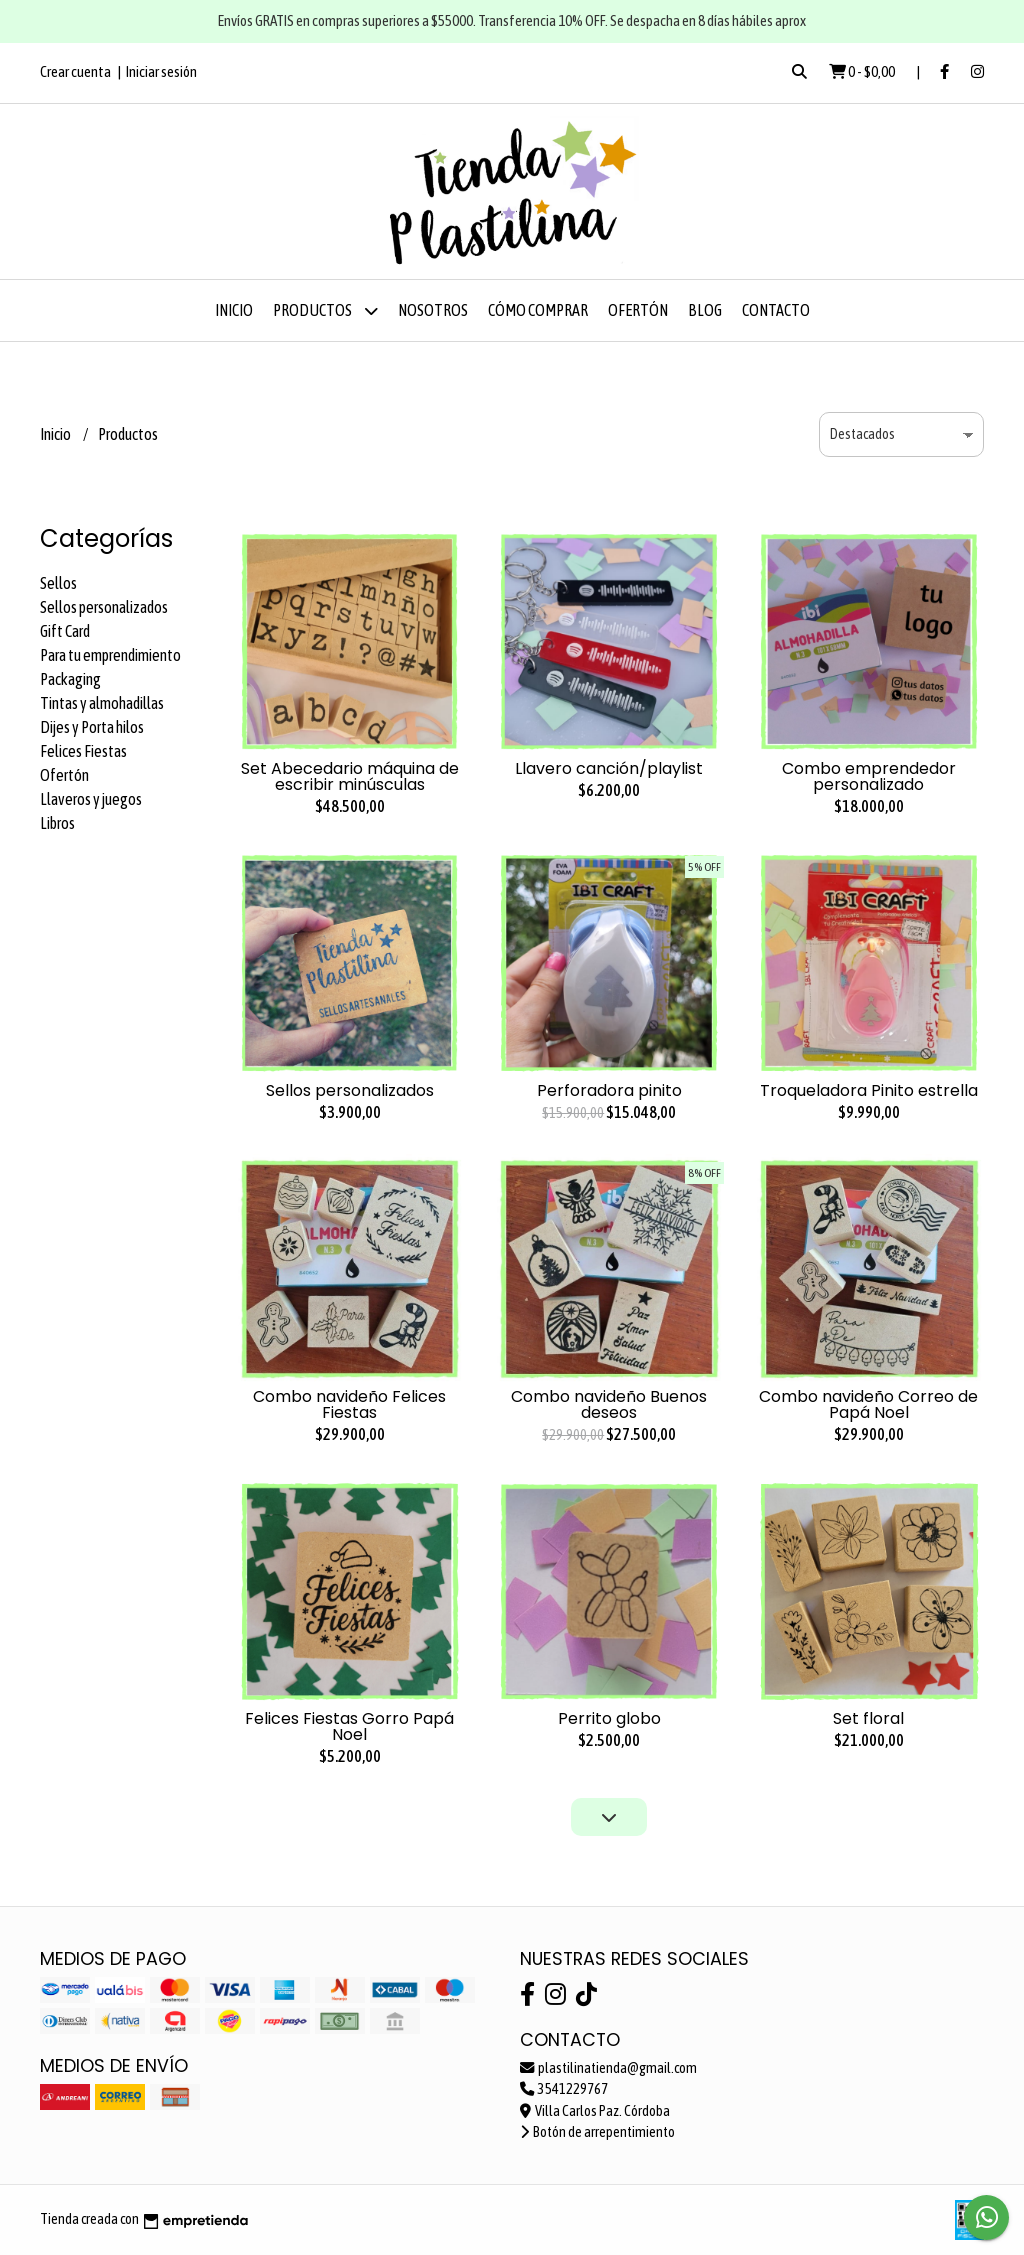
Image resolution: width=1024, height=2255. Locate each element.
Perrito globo (609, 1718)
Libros (57, 823)
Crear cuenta (75, 71)
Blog (705, 310)
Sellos (58, 583)
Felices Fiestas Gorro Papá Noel (349, 1726)
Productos (325, 310)
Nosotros (433, 310)
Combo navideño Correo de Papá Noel (868, 1404)
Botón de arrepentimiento (597, 2132)
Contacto (776, 310)
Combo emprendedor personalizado (869, 776)
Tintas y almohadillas (102, 703)
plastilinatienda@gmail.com (608, 2068)
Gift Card (65, 631)
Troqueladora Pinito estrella (869, 1090)
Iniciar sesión (161, 71)
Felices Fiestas (83, 751)
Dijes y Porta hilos (92, 727)
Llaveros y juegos (91, 799)
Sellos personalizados (104, 607)
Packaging (70, 679)
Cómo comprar (538, 310)
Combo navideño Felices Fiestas (349, 1404)
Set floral (868, 1718)
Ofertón (64, 775)
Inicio (234, 310)
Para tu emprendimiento (110, 655)
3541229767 (564, 2089)
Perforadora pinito (609, 1090)
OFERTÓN (638, 310)
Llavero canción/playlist (609, 768)
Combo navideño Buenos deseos (609, 1404)
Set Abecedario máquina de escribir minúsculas (350, 776)
